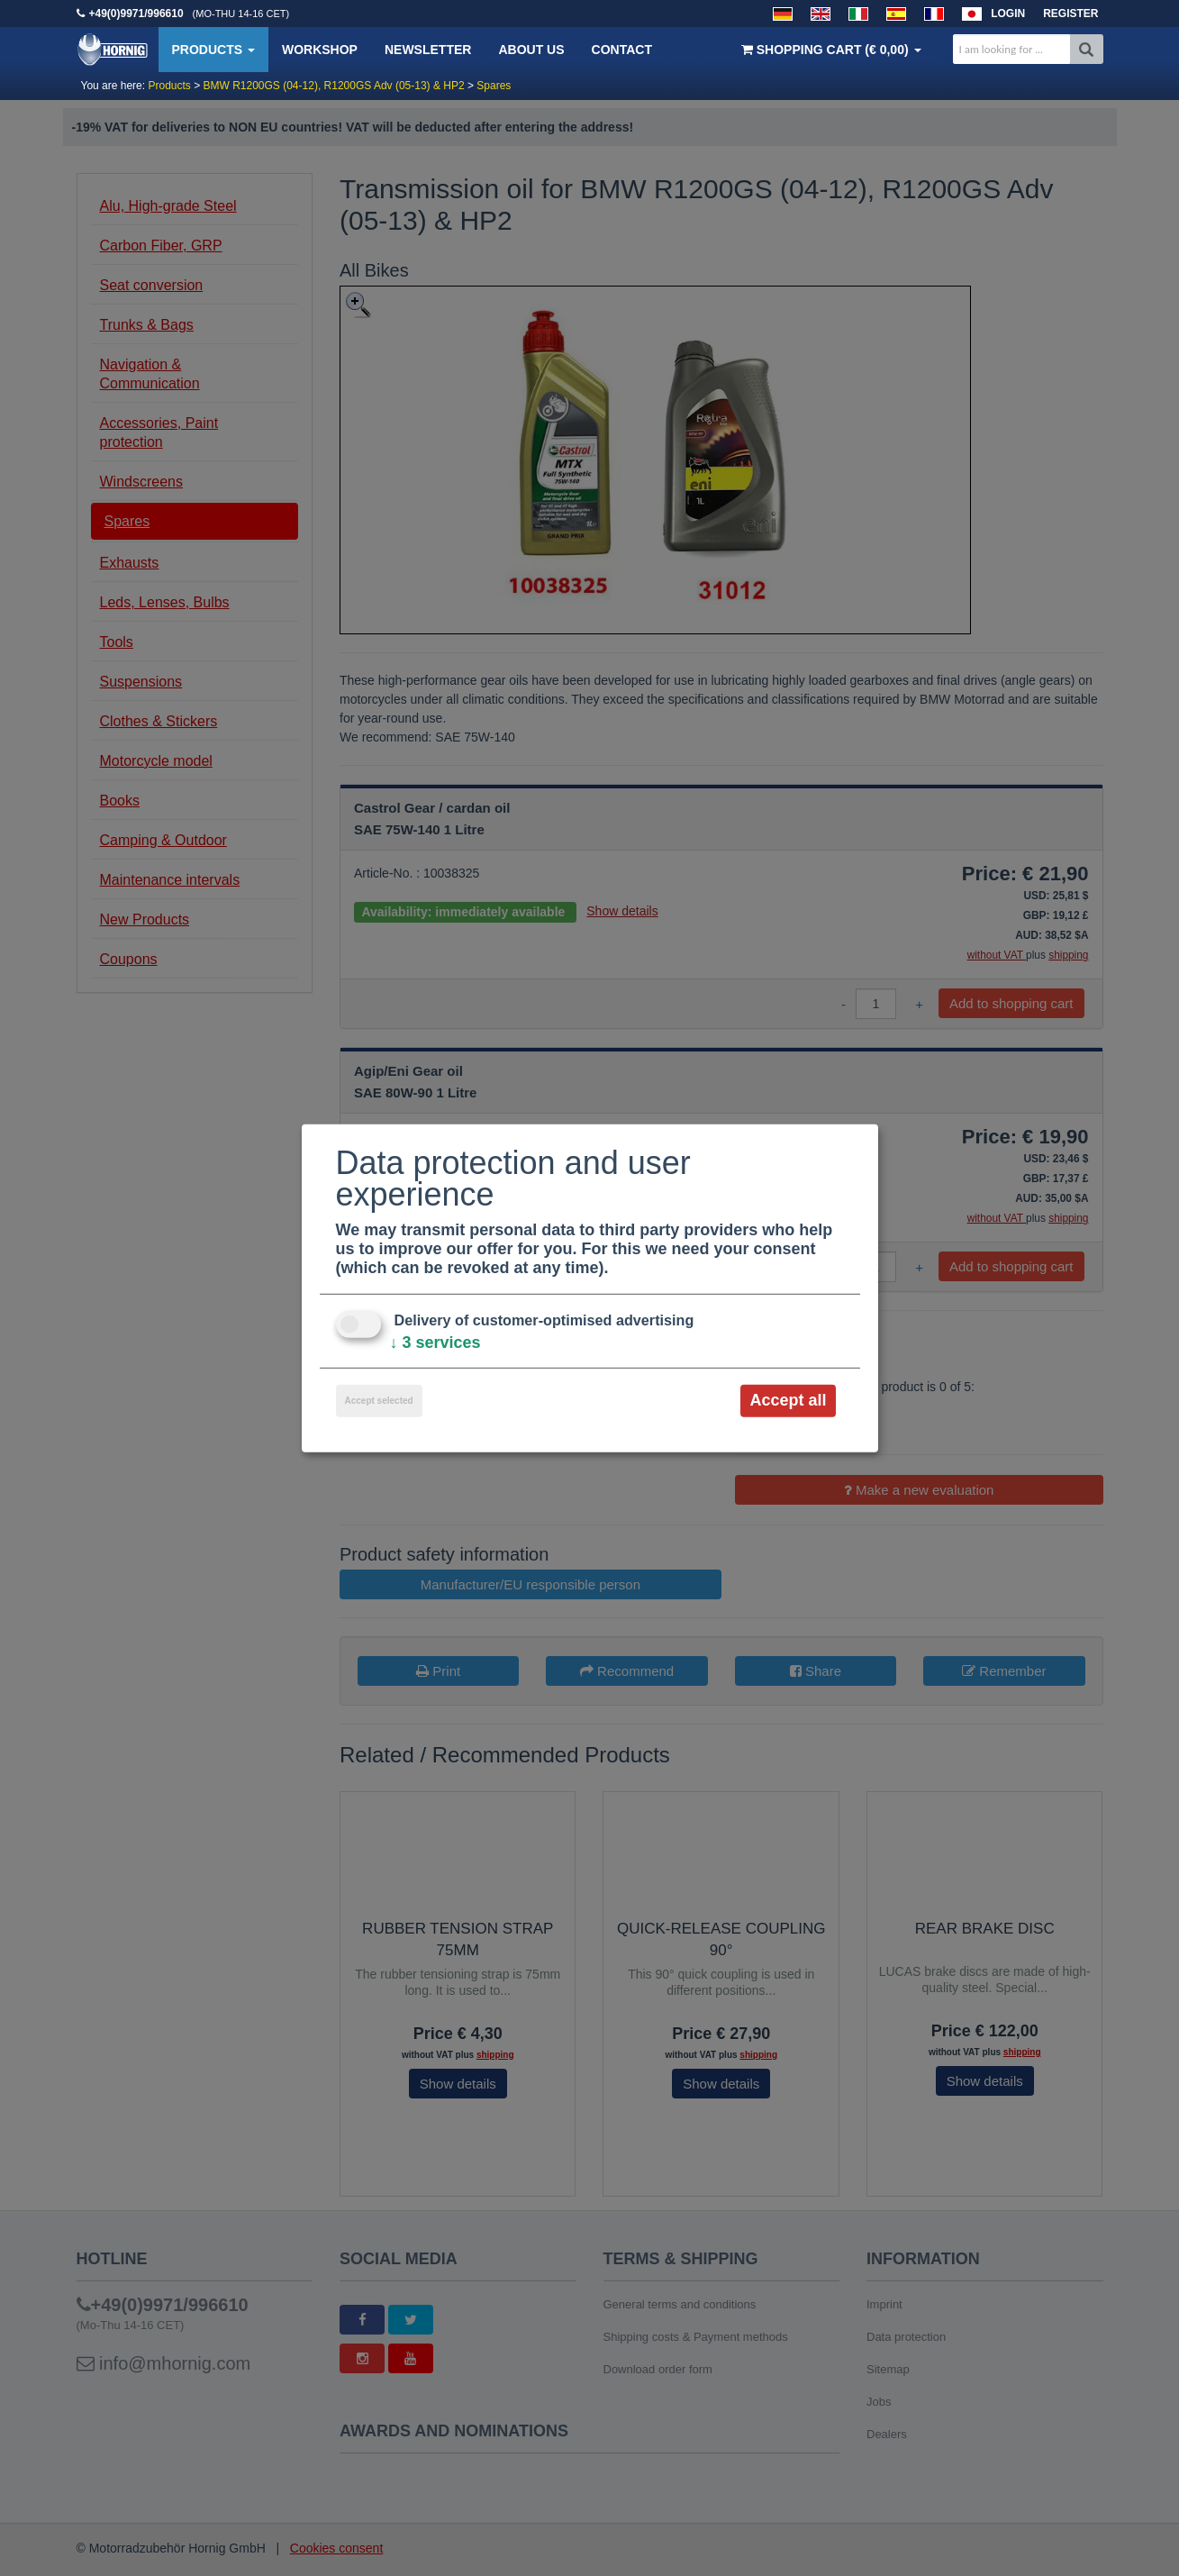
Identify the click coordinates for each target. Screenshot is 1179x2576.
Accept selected (379, 1401)
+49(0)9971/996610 (136, 13)
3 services (435, 1343)
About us (531, 49)
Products (213, 49)
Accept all (787, 1400)
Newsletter (428, 49)
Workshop (320, 49)
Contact (622, 49)
